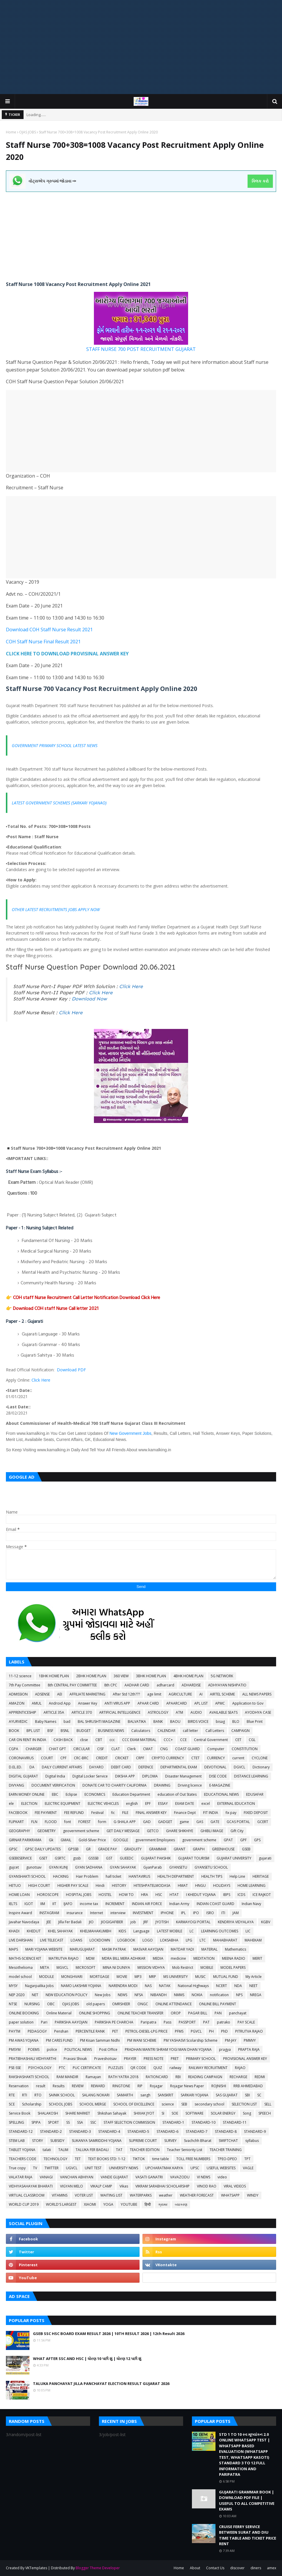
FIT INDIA (210, 1812)
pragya (225, 2049)
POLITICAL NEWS (78, 2049)
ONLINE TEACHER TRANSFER (140, 2013)
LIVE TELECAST (51, 1940)
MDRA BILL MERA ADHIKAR (123, 1958)
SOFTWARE (194, 2113)
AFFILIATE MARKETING (87, 1694)
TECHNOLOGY (55, 2158)
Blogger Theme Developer (98, 2567)
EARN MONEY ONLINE (26, 1794)
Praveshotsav (105, 2058)
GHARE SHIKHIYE (179, 1830)
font (67, 1821)
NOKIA (197, 1994)
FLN (34, 1821)
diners (256, 2567)
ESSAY (163, 1803)
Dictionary (261, 1767)
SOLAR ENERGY (223, 2113)
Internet (96, 1912)
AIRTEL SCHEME (222, 1694)
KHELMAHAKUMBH (95, 1931)
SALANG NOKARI (96, 2095)
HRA (144, 1894)
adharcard (165, 1685)
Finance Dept (185, 1812)
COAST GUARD (187, 1748)
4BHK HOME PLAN (188, 1675)
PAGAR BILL (197, 2013)
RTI (24, 2095)
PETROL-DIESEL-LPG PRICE (146, 2031)
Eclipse (71, 1794)
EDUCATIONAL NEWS (221, 1794)
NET (35, 1994)
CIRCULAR (81, 1748)
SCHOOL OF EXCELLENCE (133, 2104)
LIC (248, 1931)
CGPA (13, 1748)
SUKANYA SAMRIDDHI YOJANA (97, 2140)
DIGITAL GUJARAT (23, 1776)
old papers (95, 2003)
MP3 (138, 1976)
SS (68, 2122)
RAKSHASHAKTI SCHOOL (29, 2076)
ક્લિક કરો (260, 181)
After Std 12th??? (126, 1694)
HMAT (183, 1885)
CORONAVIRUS (21, 1757)
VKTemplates (36, 2567)
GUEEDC (127, 1858)
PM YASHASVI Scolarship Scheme (191, 2040)
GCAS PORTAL (238, 1821)
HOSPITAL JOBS (78, 1894)
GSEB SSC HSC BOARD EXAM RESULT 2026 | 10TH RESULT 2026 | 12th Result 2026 (108, 2333)
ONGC (142, 2003)
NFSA (139, 1994)
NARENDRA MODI (123, 1985)
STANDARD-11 (235, 2122)
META (44, 1967)
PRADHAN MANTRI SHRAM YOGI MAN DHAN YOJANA (168, 2049)
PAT (206, 2022)
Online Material (59, 2013)
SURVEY (170, 2140)
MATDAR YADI (182, 1949)
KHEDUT (34, 1931)
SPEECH (264, 2113)
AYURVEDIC (18, 1721)
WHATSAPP (230, 2195)
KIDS (122, 1931)
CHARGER (34, 1748)
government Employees (155, 1839)
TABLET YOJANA (22, 2149)
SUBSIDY (57, 2140)
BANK (158, 1721)
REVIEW (78, 2085)
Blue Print (255, 1721)
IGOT (28, 1903)
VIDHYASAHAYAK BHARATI (31, 2186)
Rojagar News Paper (187, 2085)
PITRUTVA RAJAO (249, 2031)
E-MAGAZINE (219, 1785)
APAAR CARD (148, 1703)
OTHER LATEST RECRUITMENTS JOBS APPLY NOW (56, 909)
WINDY (252, 2195)
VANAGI (46, 2177)
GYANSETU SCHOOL (211, 1867)
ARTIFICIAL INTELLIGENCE (119, 1712)
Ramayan (93, 2076)
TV (35, 2167)
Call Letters (214, 1730)
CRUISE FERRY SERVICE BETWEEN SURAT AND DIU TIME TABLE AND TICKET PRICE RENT (247, 2535)
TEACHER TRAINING (226, 2149)
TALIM (63, 2149)
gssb (77, 1858)
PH (211, 2031)
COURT (47, 1757)
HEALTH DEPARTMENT (175, 1876)
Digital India (55, 1776)
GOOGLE (120, 1839)
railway (175, 2067)
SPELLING (16, 2122)
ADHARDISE (191, 1685)
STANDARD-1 (173, 2122)
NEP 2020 (16, 1994)
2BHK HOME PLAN (91, 1675)
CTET (195, 1757)
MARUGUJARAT (82, 1949)
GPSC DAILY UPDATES (43, 1849)
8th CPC (110, 1685)
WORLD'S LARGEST (61, 2204)
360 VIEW (121, 1675)
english (132, 1803)
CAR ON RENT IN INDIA (27, 1739)
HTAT (174, 1894)
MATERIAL (209, 1949)
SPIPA (36, 2122)
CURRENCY (216, 1757)
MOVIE (122, 1976)
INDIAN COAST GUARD (215, 1903)
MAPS (13, 1949)
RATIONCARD (157, 2076)
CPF (63, 1757)
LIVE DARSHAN (21, 1940)
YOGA (108, 2204)
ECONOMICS (94, 1794)
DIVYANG (16, 1785)
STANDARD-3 (80, 2131)
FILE (125, 1812)
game (184, 1821)
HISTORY (119, 1885)
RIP (139, 2085)
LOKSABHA (169, 1940)
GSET (43, 1858)
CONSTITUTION (245, 1748)
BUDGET (84, 1730)
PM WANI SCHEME (141, 2040)
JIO (91, 1921)
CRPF (140, 1757)
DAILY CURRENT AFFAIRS (62, 1767)
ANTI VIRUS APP (117, 1703)
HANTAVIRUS (139, 1876)
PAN (218, 2013)
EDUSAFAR (254, 1794)
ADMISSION (18, 1694)
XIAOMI (90, 2204)
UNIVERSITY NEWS (123, 2167)
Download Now (89, 999)
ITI (223, 1912)
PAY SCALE (246, 2022)
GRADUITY (133, 1849)
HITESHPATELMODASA (152, 1885)
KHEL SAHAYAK (60, 1931)
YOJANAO (97, 803)
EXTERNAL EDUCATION (236, 1803)
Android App (60, 1703)
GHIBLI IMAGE (211, 1830)
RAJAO (240, 2067)
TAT (119, 2149)
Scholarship (32, 2104)
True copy (17, 2167)
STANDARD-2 (51, 2131)
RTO (38, 2095)
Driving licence (190, 1785)
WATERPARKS (141, 2195)
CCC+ (168, 1739)
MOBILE (206, 1967)
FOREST (84, 1821)
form (102, 1821)
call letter (190, 1730)
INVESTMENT (143, 1912)
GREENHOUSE (223, 1849)
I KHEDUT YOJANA (201, 1894)
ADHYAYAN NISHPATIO (227, 1685)
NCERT (221, 1985)
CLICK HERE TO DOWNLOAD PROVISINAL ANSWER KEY (67, 653)
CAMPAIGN (240, 1730)
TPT (247, 2158)
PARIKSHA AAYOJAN (71, 2022)
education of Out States (177, 1794)
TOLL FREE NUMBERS (193, 2158)
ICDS (241, 1894)
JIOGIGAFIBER (112, 1921)
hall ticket (113, 1876)
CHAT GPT (57, 1748)
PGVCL (196, 2031)
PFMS (179, 2031)
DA (31, 1767)
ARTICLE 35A (54, 1712)
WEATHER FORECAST (197, 2195)
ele (11, 1803)
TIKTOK (139, 2158)
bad (67, 1721)
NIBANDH (158, 1994)
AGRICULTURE (180, 1694)
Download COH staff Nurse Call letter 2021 (55, 1308)
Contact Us (215, 2567)
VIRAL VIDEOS (235, 2186)
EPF (148, 1803)
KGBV (265, 1921)
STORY (37, 2140)
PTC (62, 2067)
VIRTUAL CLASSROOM (26, 2195)
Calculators (140, 1730)
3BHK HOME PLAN (151, 1675)
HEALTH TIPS (211, 1876)
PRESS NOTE (153, 2058)
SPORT (53, 2122)
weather (165, 2195)
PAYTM (14, 2031)
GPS (257, 1839)
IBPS (226, 1894)
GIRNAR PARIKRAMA (25, 1839)
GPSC (13, 1849)
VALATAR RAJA (20, 2177)
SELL (267, 2104)
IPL (183, 1912)
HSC (158, 1894)
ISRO (210, 1912)
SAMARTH (125, 2095)
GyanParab (152, 1867)
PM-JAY (230, 2040)
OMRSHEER (121, 2003)
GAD (147, 1821)
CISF (100, 1748)
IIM (42, 1903)
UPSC (194, 2167)
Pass (167, 2022)
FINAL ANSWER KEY (151, 1812)
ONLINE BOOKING (24, 2013)
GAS (199, 1821)
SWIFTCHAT (228, 2140)
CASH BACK (63, 1739)
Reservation (19, 2085)
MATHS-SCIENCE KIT (25, 1958)
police (52, 2049)
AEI (59, 1694)
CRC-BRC (81, 1757)
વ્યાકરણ (181, 2204)
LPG (189, 1940)
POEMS (33, 2049)
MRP (152, 1976)
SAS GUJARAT (227, 2095)
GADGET (165, 1821)
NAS (148, 1985)
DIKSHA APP (125, 1776)
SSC (93, 2122)
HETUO (15, 1885)
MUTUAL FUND (225, 1976)
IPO (196, 1912)
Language (141, 1931)
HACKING (61, 1876)
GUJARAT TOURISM (193, 1858)
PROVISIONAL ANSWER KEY (245, 2058)
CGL (252, 1739)
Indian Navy (251, 1903)
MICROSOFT (85, 1967)
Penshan (61, 2031)
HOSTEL (105, 1894)
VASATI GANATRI (149, 2177)
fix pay (230, 1812)
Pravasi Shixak (75, 2058)
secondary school (209, 2104)
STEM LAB (17, 2140)
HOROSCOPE (48, 1894)
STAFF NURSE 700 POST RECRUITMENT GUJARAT (141, 349)
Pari (44, 2022)
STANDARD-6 (167, 2131)
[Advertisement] (141, 47)
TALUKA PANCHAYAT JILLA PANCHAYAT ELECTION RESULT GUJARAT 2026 (101, 2383)
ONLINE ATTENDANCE (173, 2003)
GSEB (246, 1849)
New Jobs (102, 1994)
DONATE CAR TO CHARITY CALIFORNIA (114, 1785)
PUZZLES (115, 2067)
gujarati (265, 1858)
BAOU (175, 1721)
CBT (98, 1739)
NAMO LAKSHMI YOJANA (81, 1985)
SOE (175, 2113)
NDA (238, 1985)
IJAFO (68, 1903)
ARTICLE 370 (82, 1712)
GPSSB (73, 1849)
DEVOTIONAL (215, 1767)
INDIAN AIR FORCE (147, 1903)
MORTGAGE (99, 1976)
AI (201, 1694)
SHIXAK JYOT (144, 2113)
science (168, 2104)
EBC (55, 1794)
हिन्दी (148, 2204)
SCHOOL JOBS (60, 2104)
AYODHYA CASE (258, 1712)
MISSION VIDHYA (151, 1967)
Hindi (100, 1885)
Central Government (211, 1739)
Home (11, 132)
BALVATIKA (137, 1721)
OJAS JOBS (27, 132)
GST (109, 1858)
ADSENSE (42, 1694)
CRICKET (122, 1757)
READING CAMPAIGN (205, 2076)
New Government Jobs (130, 1433)
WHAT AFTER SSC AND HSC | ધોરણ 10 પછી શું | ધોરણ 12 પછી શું (87, 2358)
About (195, 2567)
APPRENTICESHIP (22, 1712)
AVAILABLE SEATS (223, 1712)
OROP (176, 2013)
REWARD (98, 2085)
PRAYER (130, 2058)
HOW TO (126, 1894)
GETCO (153, 1830)
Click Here (131, 986)
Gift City (236, 1830)
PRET (175, 2058)
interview (117, 1912)
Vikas (124, 2186)
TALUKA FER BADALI (92, 2149)
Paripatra (148, 2022)
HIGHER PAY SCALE (72, 1885)
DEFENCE (145, 1767)
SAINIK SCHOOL (62, 2095)
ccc (112, 1739)
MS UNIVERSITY (175, 1976)
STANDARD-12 (21, 2131)
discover (237, 2567)
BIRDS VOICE (198, 1721)
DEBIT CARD (121, 1767)
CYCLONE (260, 1757)
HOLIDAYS (221, 1885)
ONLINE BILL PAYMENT (217, 2003)
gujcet (14, 1867)
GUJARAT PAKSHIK (156, 1858)
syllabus (252, 2140)
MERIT (257, 1958)
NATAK (164, 1985)
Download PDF (71, 1369)
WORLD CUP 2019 (24, 2204)
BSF (50, 1730)
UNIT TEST (93, 2167)
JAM (236, 1912)
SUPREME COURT (143, 2140)
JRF (145, 1921)
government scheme (199, 1839)
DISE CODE (218, 1776)
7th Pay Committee (24, 1685)
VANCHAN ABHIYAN (76, 2177)
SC (259, 2095)
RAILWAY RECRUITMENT (208, 2067)
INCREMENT (115, 1903)
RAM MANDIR (67, 2076)
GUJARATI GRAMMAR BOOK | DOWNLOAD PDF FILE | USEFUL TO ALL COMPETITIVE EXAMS (246, 2500)
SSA (80, 2122)
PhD (224, 2031)
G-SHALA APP (125, 1821)
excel (205, 1803)
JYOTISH (162, 1921)
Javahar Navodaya (24, 1921)
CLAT (115, 1748)
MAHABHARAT (225, 1940)
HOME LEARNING (252, 1885)
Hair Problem (87, 1876)
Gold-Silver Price (92, 1839)
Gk (51, 1839)
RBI (178, 2076)
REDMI (260, 2076)
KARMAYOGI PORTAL (193, 1921)
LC (192, 1931)
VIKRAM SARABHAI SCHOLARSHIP (162, 2186)
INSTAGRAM (49, 1912)
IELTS (13, 1903)
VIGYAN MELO (71, 2186)
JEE (49, 1921)
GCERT (262, 1821)
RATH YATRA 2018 (123, 2076)
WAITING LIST (111, 2195)
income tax (89, 1903)
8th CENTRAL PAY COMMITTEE (72, 1685)
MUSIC (200, 1976)
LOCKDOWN (99, 1940)
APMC (220, 1703)
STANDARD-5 (138, 2131)
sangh (145, 2095)
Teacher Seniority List (184, 2149)
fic (113, 1812)
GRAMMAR (157, 1849)
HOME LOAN (19, 1894)
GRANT (179, 1849)
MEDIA (158, 1958)
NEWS (122, 1994)
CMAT (148, 1748)
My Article (253, 1976)
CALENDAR (166, 1730)
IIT (54, 1903)
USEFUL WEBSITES (221, 2167)
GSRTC (60, 1858)
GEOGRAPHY (19, 1830)
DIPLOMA (150, 1776)
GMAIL (66, 1839)
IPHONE (167, 1912)
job (133, 1921)
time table (160, 2158)
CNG (164, 1748)
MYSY (13, 1985)
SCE (12, 2104)
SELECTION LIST (244, 2104)
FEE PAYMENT (46, 1812)
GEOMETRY (46, 1830)
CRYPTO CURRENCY (168, 1757)
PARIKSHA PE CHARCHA (114, 2022)
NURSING (32, 2003)
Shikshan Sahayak (111, 2113)
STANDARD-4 (109, 2131)
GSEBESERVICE (20, 1858)
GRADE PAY (107, 1849)
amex (271, 2567)
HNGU (200, 1885)
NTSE (13, 2003)
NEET (253, 1985)
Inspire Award (20, 1912)
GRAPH (199, 1849)
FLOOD (51, 1821)
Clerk (131, 1748)
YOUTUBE (129, 2204)
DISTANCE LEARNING (251, 1776)
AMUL (37, 1703)
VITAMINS (59, 2195)
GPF (243, 1839)
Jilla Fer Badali (70, 1921)
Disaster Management (183, 1776)
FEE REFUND (74, 1812)
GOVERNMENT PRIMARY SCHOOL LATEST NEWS (54, 745)
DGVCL (239, 1767)
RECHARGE (238, 2076)
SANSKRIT (165, 2095)
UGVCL (71, 2167)
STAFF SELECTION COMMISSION (129, 2122)
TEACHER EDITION (145, 2149)
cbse (84, 1739)
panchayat (237, 2013)
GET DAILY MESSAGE (123, 1830)
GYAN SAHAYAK (123, 1867)
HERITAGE (261, 1876)
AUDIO (196, 1712)
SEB (184, 2104)
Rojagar (156, 2085)
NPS (239, 1994)
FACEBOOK (18, 1812)
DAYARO (96, 1767)
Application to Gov (247, 1703)
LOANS (76, 1940)
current (238, 1757)
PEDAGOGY (37, 2031)
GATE (214, 1821)
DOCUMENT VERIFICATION (53, 1785)
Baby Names (45, 1721)
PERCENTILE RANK (90, 2031)
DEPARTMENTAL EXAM (178, 1767)
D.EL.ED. (15, 1767)
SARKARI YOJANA (194, 2095)
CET (238, 1739)
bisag (220, 1721)
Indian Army (179, 1903)
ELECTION (29, 1803)
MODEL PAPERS (232, 1967)
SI (163, 2113)
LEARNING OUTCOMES (219, 1931)
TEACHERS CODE (22, 2158)
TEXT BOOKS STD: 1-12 (106, 2158)
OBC (51, 2003)
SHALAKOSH (48, 2113)
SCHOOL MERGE (92, 2104)
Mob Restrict (182, 1967)
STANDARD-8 (226, 2131)
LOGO (147, 1940)
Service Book (19, 2113)
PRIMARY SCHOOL (201, 2058)
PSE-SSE (15, 2067)
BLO (235, 1721)
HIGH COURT (39, 1885)
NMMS (179, 1994)
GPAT (228, 1839)
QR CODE (138, 2067)
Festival (97, 1812)
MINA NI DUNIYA (116, 1967)
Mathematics (235, 1949)
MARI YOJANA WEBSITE (43, 1949)
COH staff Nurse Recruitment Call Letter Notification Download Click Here (86, 1297)
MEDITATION (204, 1958)
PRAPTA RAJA (249, 2049)
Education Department (131, 1794)
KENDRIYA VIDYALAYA (236, 1921)
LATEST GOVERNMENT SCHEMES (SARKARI (50, 803)
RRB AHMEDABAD (248, 2085)
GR (88, 1849)
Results (58, 2085)
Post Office (108, 2049)
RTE (12, 2095)
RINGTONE (121, 2085)
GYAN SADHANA (88, 1867)
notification (219, 1994)
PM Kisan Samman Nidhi (100, 2040)
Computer (215, 1748)
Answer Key (87, 1703)
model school (20, 1976)
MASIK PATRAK (114, 1949)
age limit (154, 1694)
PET (115, 2031)
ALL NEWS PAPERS (256, 1694)
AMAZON (16, 1703)
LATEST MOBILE (169, 1931)
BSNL (65, 1730)
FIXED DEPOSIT (256, 1812)
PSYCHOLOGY (40, 2067)
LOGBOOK (126, 1940)
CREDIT (102, 1757)
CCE (183, 1739)
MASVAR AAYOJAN (148, 1949)
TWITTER (51, 2167)
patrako (223, 2022)
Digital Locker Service (90, 1776)
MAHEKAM (253, 1940)
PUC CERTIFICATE (87, 2067)
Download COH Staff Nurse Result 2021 (49, 629)
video (222, 2177)
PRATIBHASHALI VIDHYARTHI (32, 2058)
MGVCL (62, 1967)
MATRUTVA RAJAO (64, 1958)
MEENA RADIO (233, 1958)
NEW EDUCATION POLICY (66, 1994)
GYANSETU (178, 1867)
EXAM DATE (184, 1803)
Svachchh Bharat (197, 2140)
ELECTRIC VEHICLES (103, 1803)
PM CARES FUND (59, 2040)
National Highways (193, 1985)
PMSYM (15, 2049)
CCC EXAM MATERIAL (139, 1739)
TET (78, 2158)
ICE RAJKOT (262, 1894)
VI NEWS (203, 2177)
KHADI (14, 1931)
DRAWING (162, 1785)
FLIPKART (16, 1821)
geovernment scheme (81, 1830)
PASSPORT (187, 2022)
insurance (75, 1912)
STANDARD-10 (203, 2122)
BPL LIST (33, 1730)
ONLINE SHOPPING (94, 2013)
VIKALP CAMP (101, 2186)
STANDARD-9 (255, 2131)
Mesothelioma (21, 1967)
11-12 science (20, 1675)
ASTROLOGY (158, 1712)
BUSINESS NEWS (111, 1730)
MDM (90, 1958)
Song (247, 2113)
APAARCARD (176, 1703)
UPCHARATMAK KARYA (164, 2167)
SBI (247, 2095)
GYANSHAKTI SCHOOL (27, 1876)
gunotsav (34, 1867)
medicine (178, 1958)
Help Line (237, 1876)
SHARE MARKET (77, 2113)
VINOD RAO (206, 2186)
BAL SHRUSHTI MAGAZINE (99, 1721)
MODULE (46, 1976)
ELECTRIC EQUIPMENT (62, 1803)
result (40, 2085)
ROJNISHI (218, 2085)
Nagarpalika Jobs (39, 1985)
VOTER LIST (84, 2195)
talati (47, 2149)
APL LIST (201, 1703)
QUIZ (157, 2067)
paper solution (21, 2022)
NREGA (255, 1994)
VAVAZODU (180, 2177)
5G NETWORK (222, 1675)
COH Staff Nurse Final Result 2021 (43, 641)
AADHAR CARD (137, 1685)
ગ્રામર (162, 2204)
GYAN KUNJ (58, 1867)
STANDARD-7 (197, 2131)
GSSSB (93, 1858)
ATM (179, 1712)
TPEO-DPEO (227, 2158)
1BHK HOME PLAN (54, 1675)
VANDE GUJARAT (114, 2177)
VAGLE (248, 2167)
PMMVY (250, 2040)
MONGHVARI (71, 1976)
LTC (203, 1940)
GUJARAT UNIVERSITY (234, 1858)
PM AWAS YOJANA (24, 2040)
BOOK (14, 1730)
